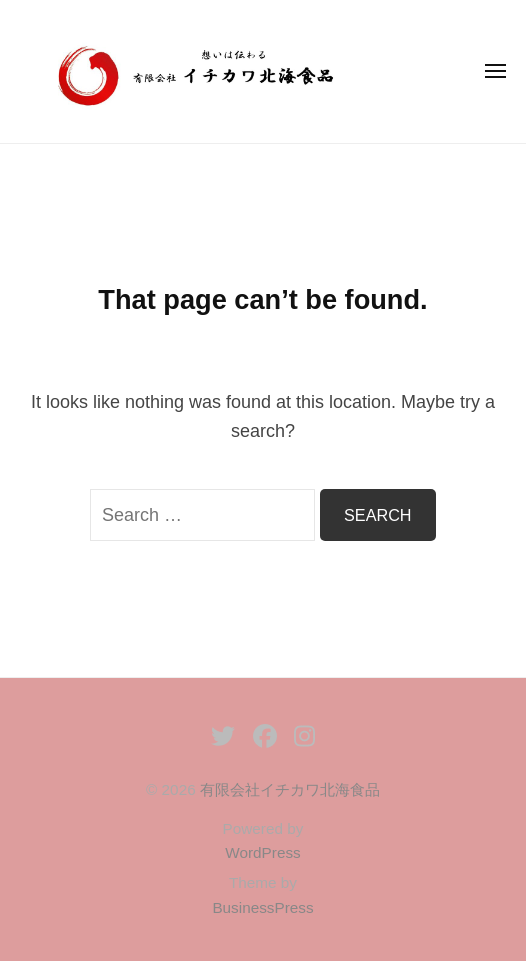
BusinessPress (262, 907)
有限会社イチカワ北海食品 (290, 789)
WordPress (262, 852)
